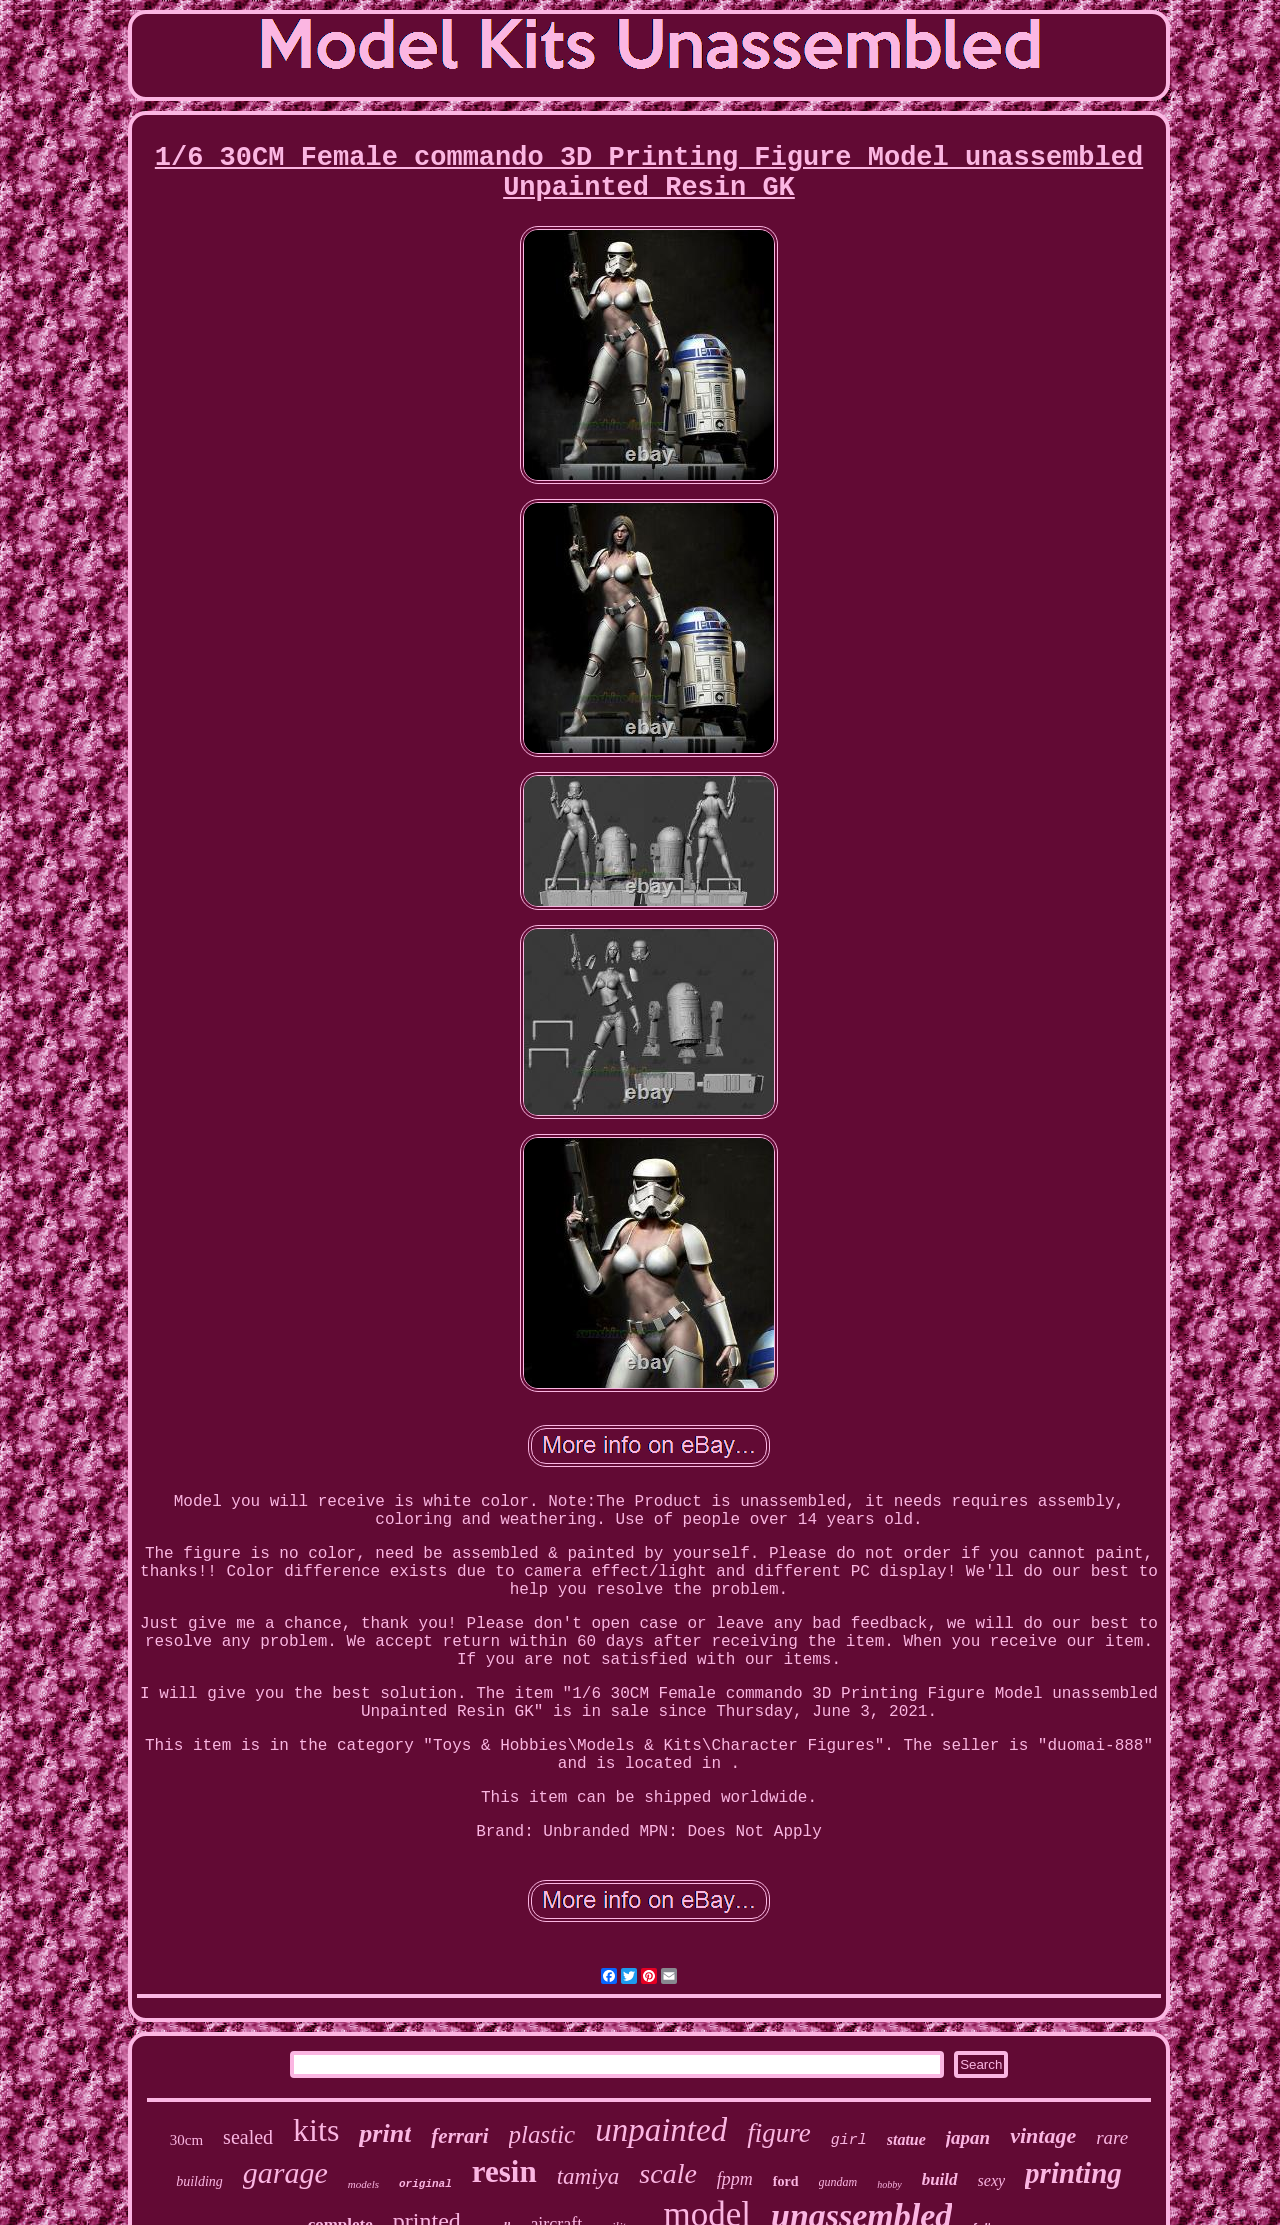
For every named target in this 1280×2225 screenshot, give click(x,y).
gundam (838, 2182)
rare (1112, 2137)
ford (786, 2181)
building (199, 2181)
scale (668, 2173)
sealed (248, 2137)
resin (504, 2171)
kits (316, 2130)
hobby (889, 2184)
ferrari (459, 2136)
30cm (186, 2140)
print (385, 2133)
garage (285, 2172)
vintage (1043, 2135)
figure (779, 2133)
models (363, 2184)
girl (849, 2140)
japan (968, 2137)
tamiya (588, 2176)
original (425, 2184)
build (940, 2179)
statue (906, 2139)
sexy (992, 2180)
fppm (735, 2179)
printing (1073, 2173)
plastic (542, 2134)
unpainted (661, 2130)
